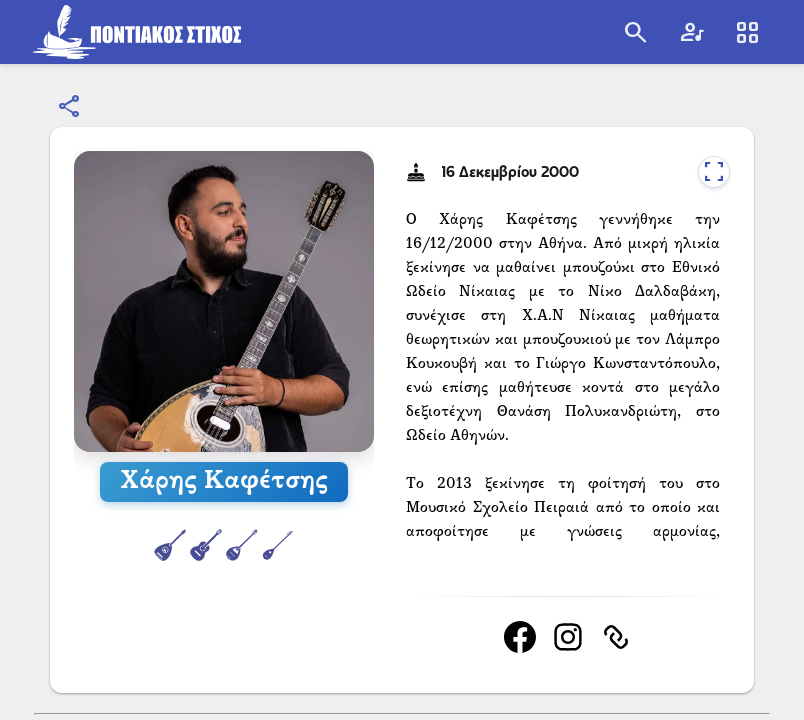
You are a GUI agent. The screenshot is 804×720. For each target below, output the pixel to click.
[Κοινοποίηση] (70, 107)
